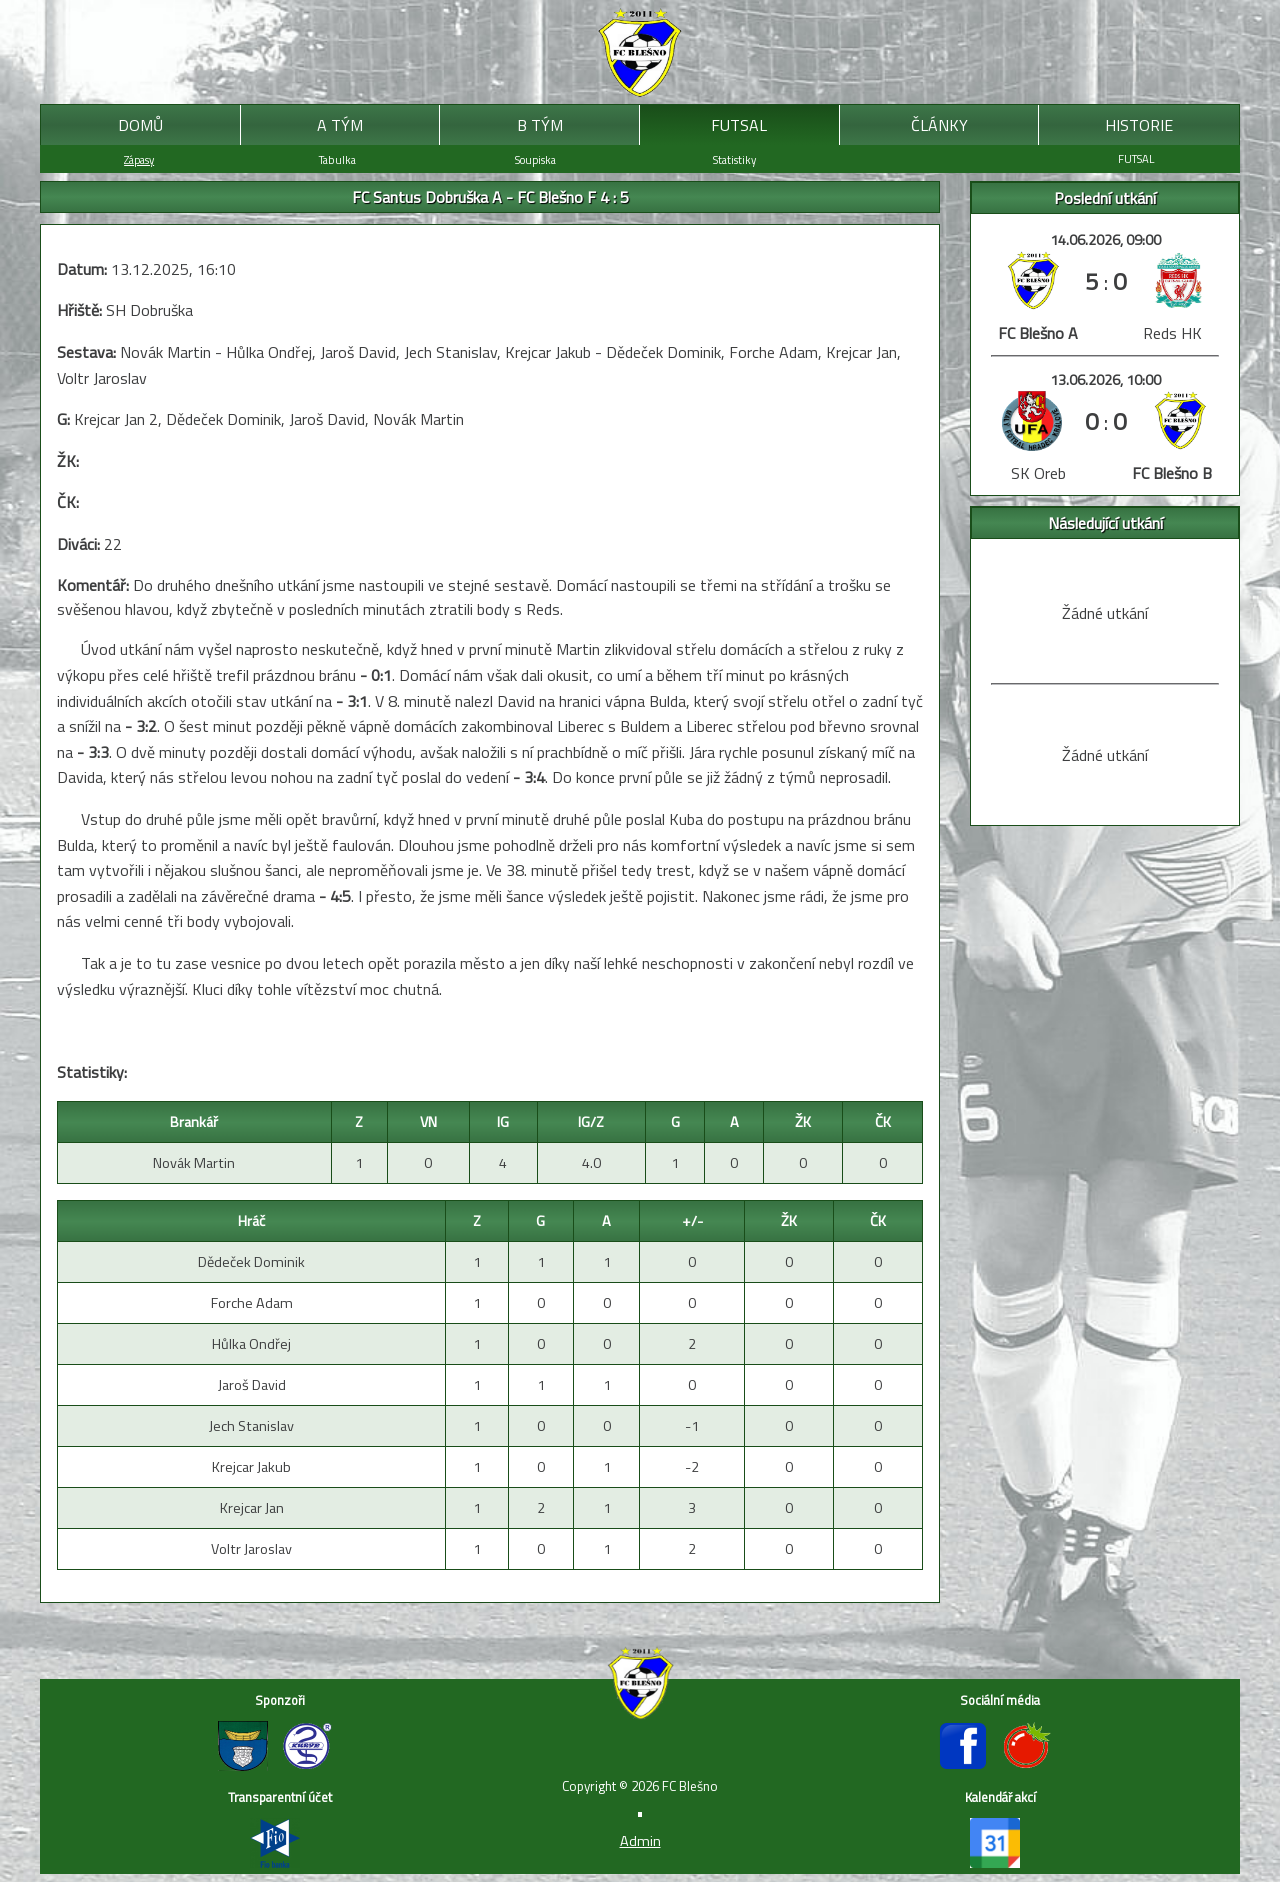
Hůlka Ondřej (251, 1344)
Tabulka (337, 159)
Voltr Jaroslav (251, 1549)
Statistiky (734, 159)
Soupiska (535, 159)
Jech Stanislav (251, 1426)
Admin (640, 1841)
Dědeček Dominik (251, 1262)
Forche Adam (252, 1303)
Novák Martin (194, 1163)
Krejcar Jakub (251, 1467)
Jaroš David (252, 1385)
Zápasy (139, 159)
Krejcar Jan (252, 1508)
